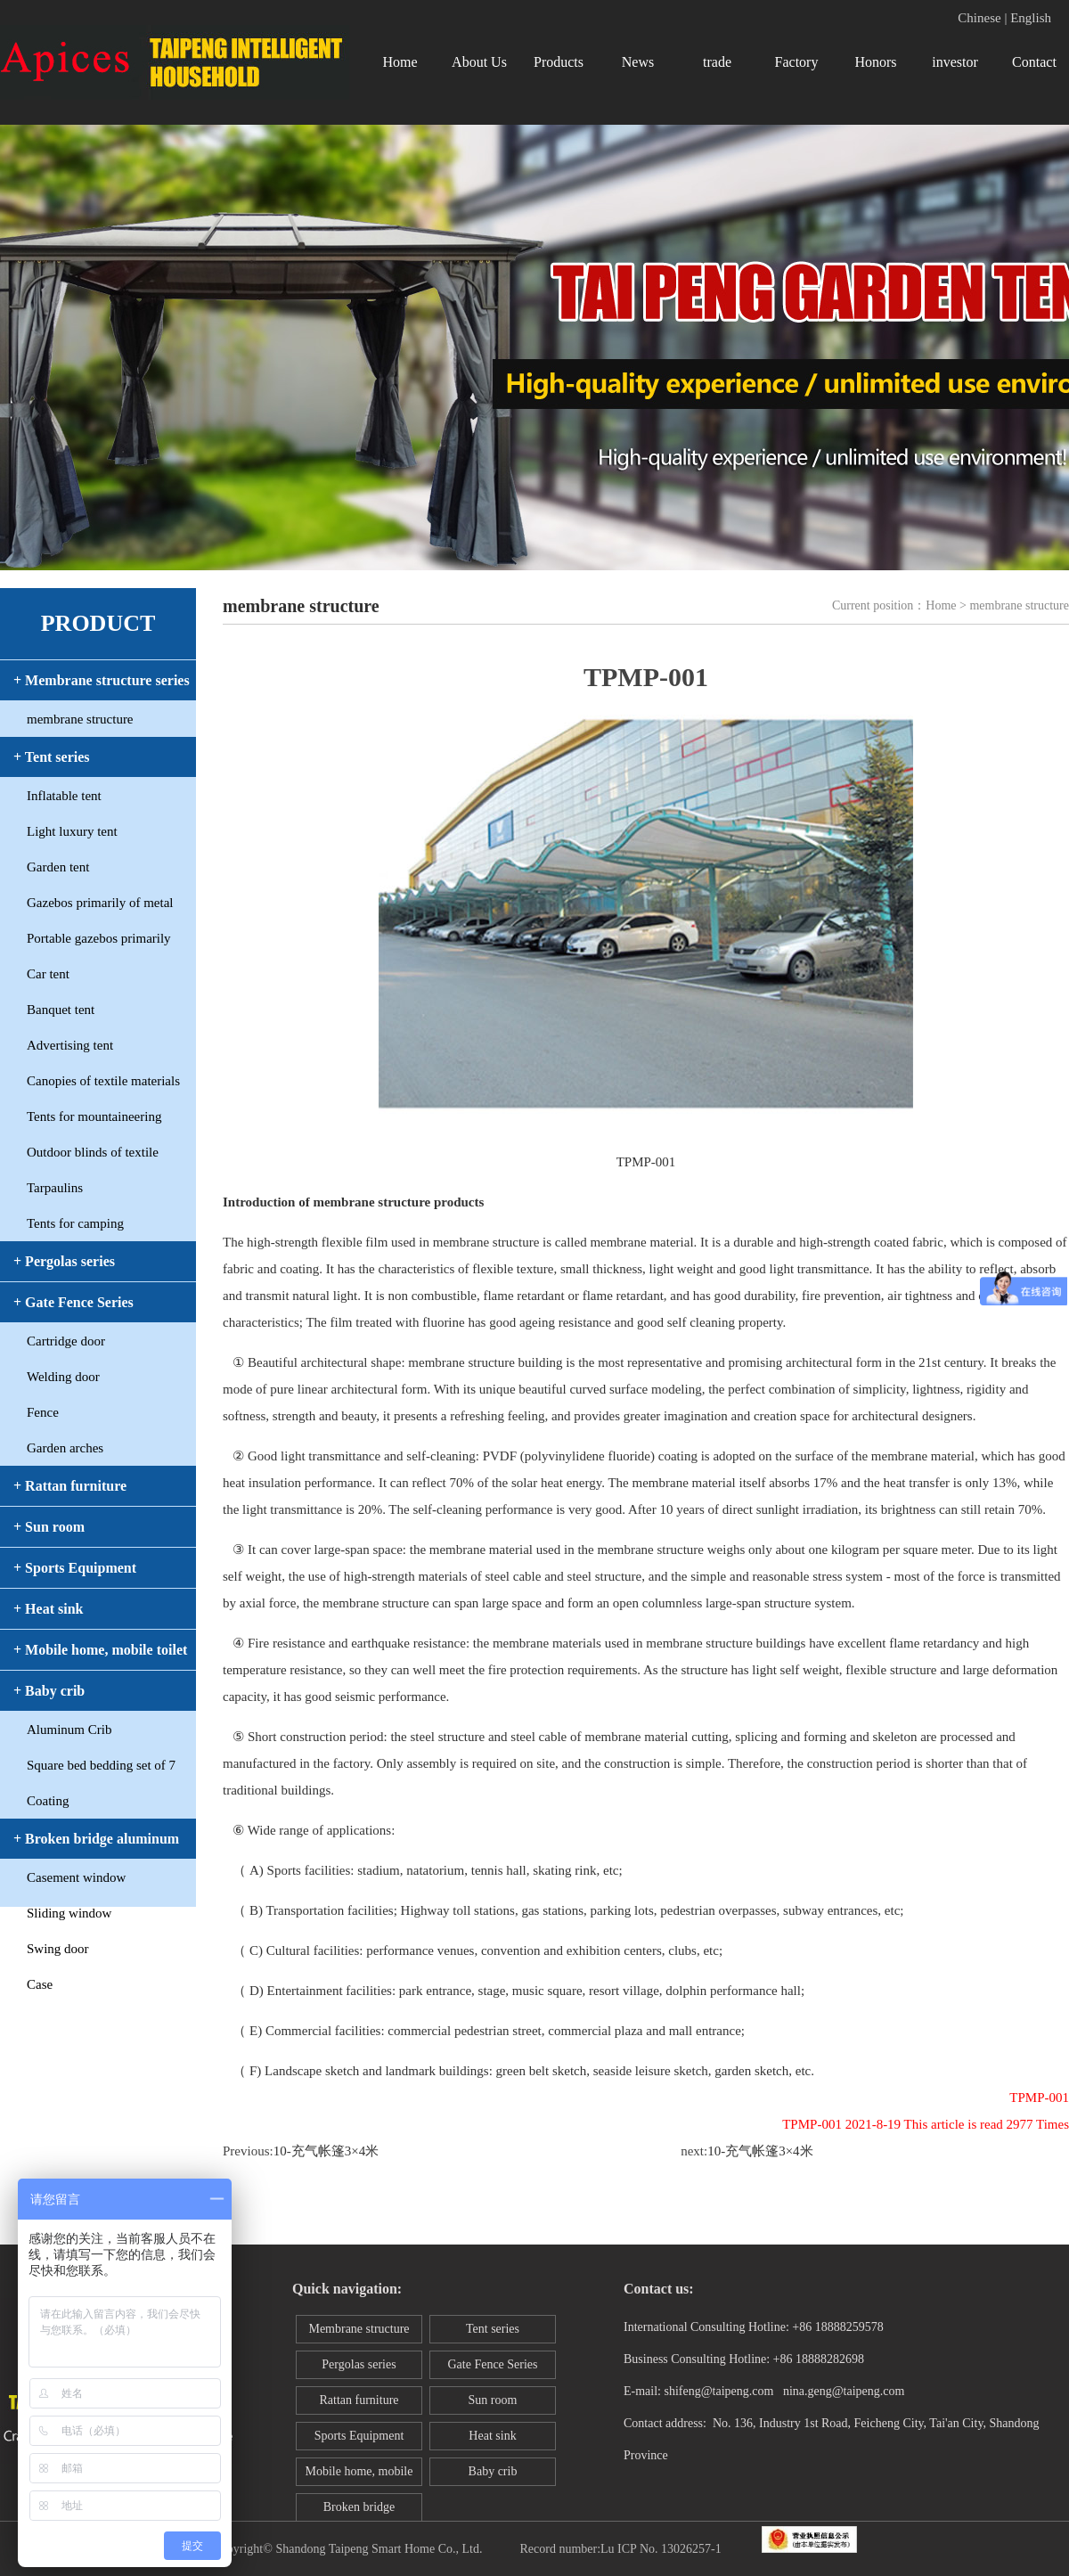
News (638, 62)
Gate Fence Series (492, 2364)
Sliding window (69, 1913)
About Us (479, 62)
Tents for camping (75, 1223)
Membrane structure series (358, 2332)
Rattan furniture (358, 2400)
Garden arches (65, 1448)
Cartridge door (66, 1341)
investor (955, 62)
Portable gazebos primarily (99, 938)
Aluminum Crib (69, 1729)
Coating (48, 1801)
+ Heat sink (48, 1608)
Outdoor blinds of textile (93, 1152)
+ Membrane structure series (101, 680)
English (1030, 18)
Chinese (979, 18)
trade (717, 62)
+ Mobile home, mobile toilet (100, 1649)
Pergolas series (359, 2364)
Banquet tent (60, 1009)
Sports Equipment (359, 2435)
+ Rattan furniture (69, 1485)
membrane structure (80, 719)
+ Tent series (51, 757)
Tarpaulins (55, 1188)
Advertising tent (70, 1045)
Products (558, 62)
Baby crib (493, 2471)
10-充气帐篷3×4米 (326, 2151)
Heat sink (492, 2435)
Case (40, 1984)
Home (399, 62)
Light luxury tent (72, 831)
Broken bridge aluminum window (358, 2511)
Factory (797, 62)
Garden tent (58, 867)
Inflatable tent (64, 796)
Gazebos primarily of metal (100, 902)
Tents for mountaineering (94, 1116)
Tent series (492, 2328)
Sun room (493, 2400)
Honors (875, 62)
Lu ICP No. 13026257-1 (661, 2549)
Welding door (63, 1377)
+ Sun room (49, 1526)
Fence (43, 1412)
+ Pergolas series (64, 1261)
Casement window (76, 1877)
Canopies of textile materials (103, 1081)
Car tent (48, 974)
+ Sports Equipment (74, 1567)
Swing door (58, 1949)
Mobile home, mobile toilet (359, 2475)
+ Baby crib (49, 1690)
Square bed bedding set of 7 (101, 1765)
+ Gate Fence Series (73, 1302)
